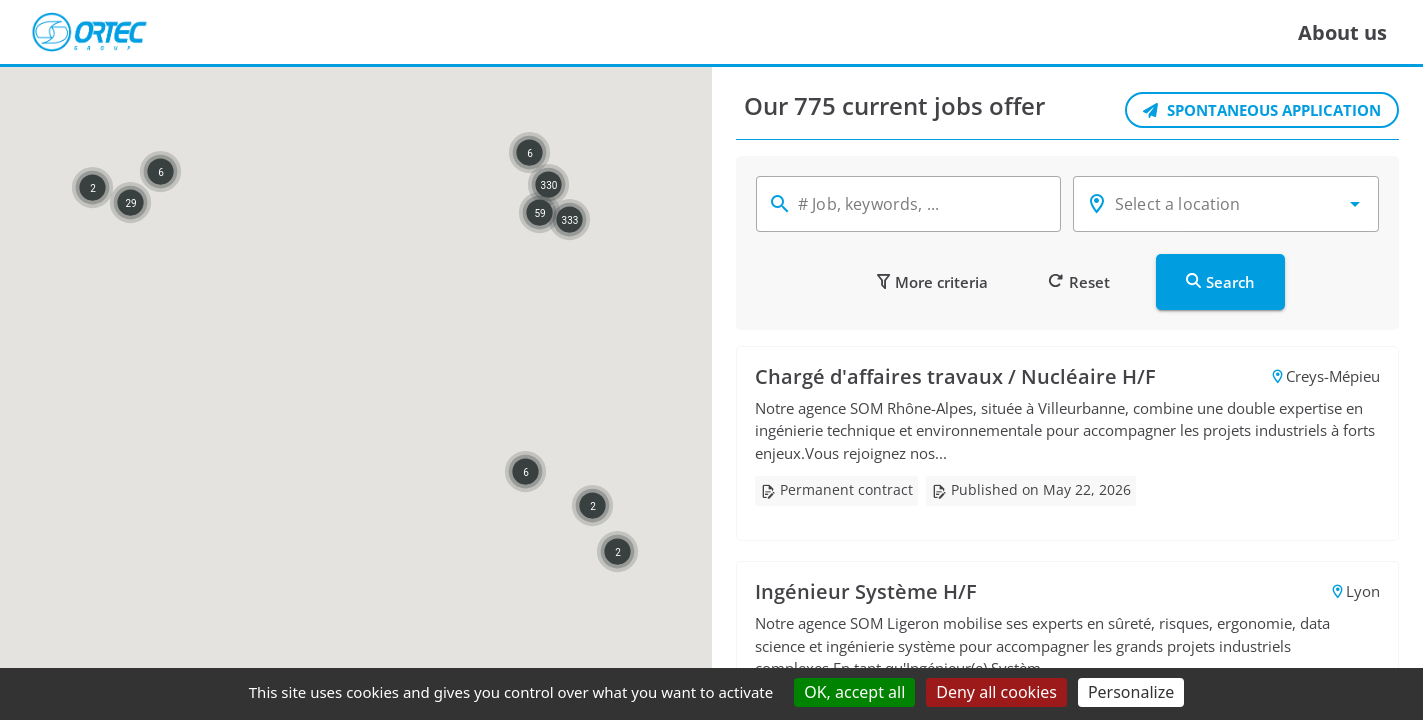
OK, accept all (854, 692)
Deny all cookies (996, 692)
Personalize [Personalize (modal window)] (1131, 692)
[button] (1355, 204)
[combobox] (1226, 204)
